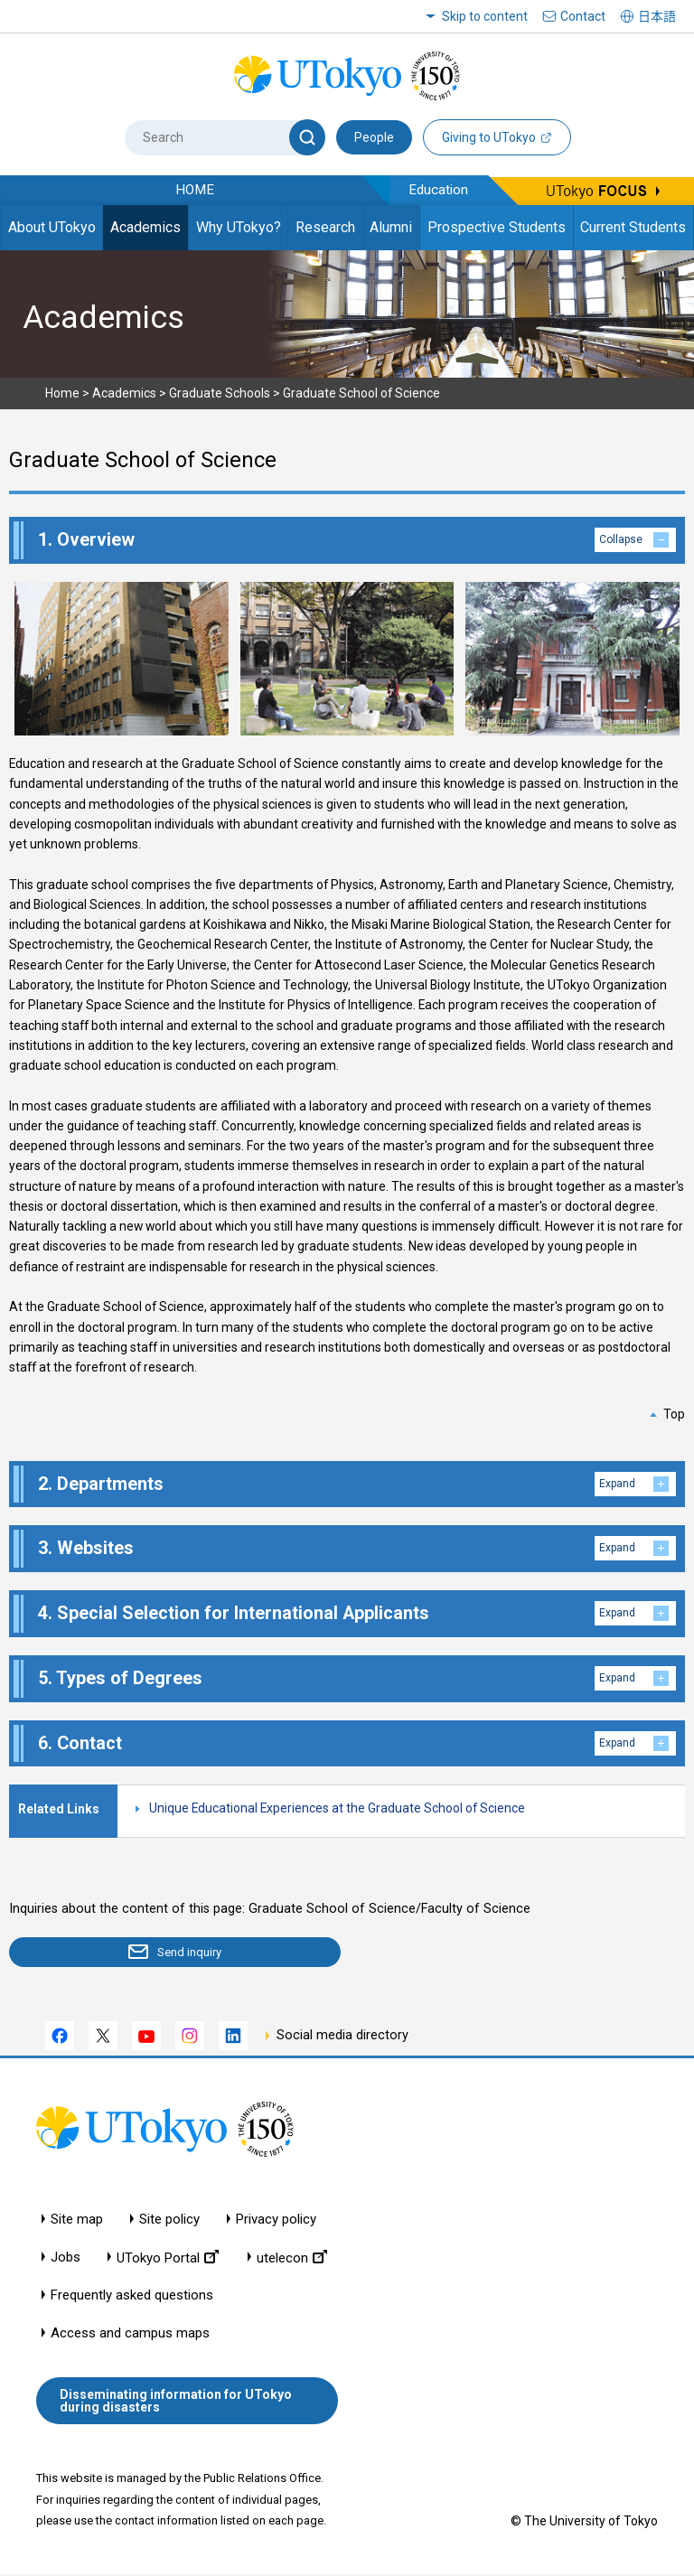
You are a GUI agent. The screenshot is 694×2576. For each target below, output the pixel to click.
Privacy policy (276, 2221)
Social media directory (342, 2038)
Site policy (169, 2221)
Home (62, 393)
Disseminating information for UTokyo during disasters (176, 2403)
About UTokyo (52, 227)
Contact (582, 16)
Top (674, 1414)
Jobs (65, 2259)
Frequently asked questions (132, 2297)
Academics (145, 227)
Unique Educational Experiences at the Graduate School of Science (337, 1808)
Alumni (391, 227)
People (374, 137)
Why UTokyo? (238, 227)
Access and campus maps (130, 2335)
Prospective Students (496, 227)
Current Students (633, 227)
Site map (77, 2221)
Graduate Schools (219, 393)
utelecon (292, 2259)
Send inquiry (113, 1953)
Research (325, 227)
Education (438, 190)
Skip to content (485, 16)
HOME (194, 190)
